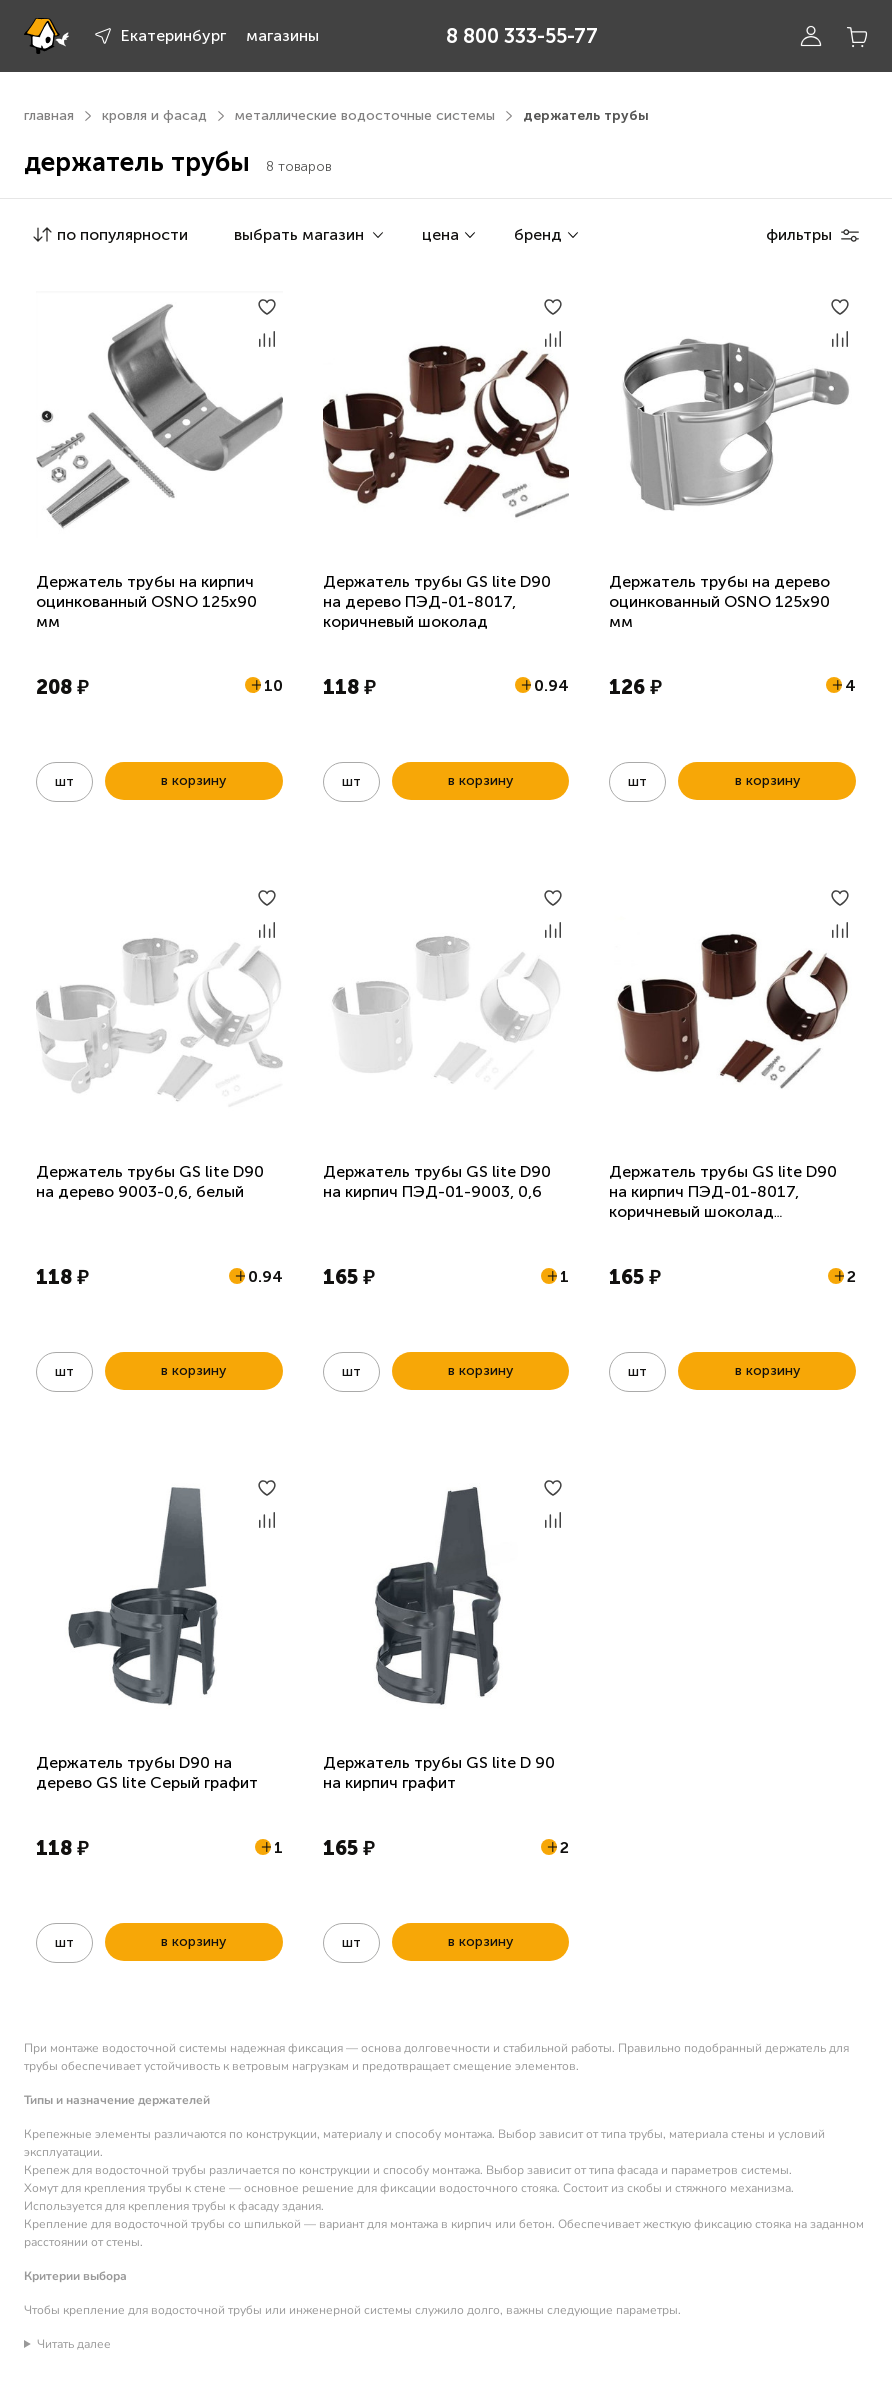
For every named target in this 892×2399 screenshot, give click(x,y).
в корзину (193, 780)
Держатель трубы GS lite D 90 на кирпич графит (439, 1772)
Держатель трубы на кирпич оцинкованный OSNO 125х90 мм (146, 601)
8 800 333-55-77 (522, 36)
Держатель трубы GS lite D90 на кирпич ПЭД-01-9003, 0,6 (437, 1181)
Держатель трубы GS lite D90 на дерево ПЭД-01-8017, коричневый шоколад (437, 601)
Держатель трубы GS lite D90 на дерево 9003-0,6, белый (150, 1181)
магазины (282, 35)
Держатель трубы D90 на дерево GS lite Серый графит (147, 1772)
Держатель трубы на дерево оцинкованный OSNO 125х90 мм (719, 601)
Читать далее (74, 2344)
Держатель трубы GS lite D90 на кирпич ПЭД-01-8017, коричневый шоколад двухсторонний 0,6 (723, 1201)
